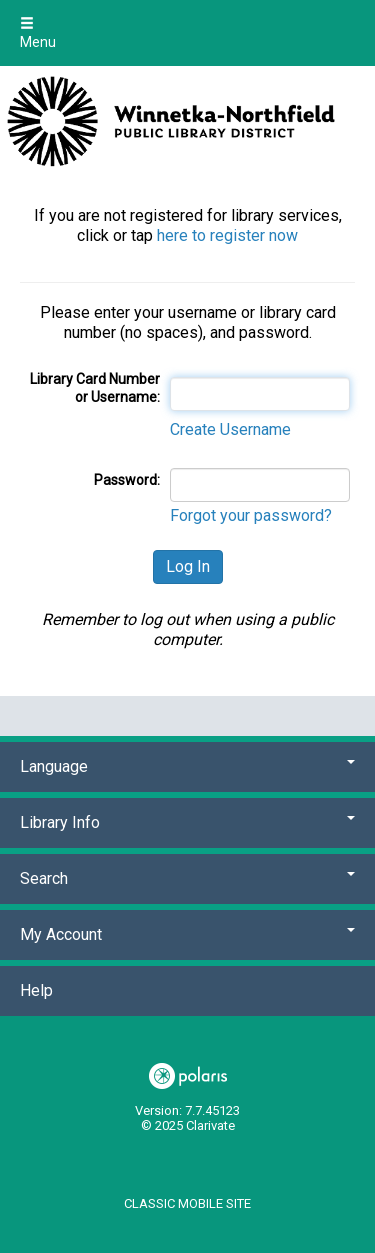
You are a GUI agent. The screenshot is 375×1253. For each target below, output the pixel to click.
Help (36, 990)
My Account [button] (187, 934)
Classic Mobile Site (187, 1203)
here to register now (227, 235)
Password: (127, 480)
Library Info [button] (187, 822)
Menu (38, 33)
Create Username (230, 429)
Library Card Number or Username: (95, 388)
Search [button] (187, 878)
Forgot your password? (251, 515)
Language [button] (187, 766)
